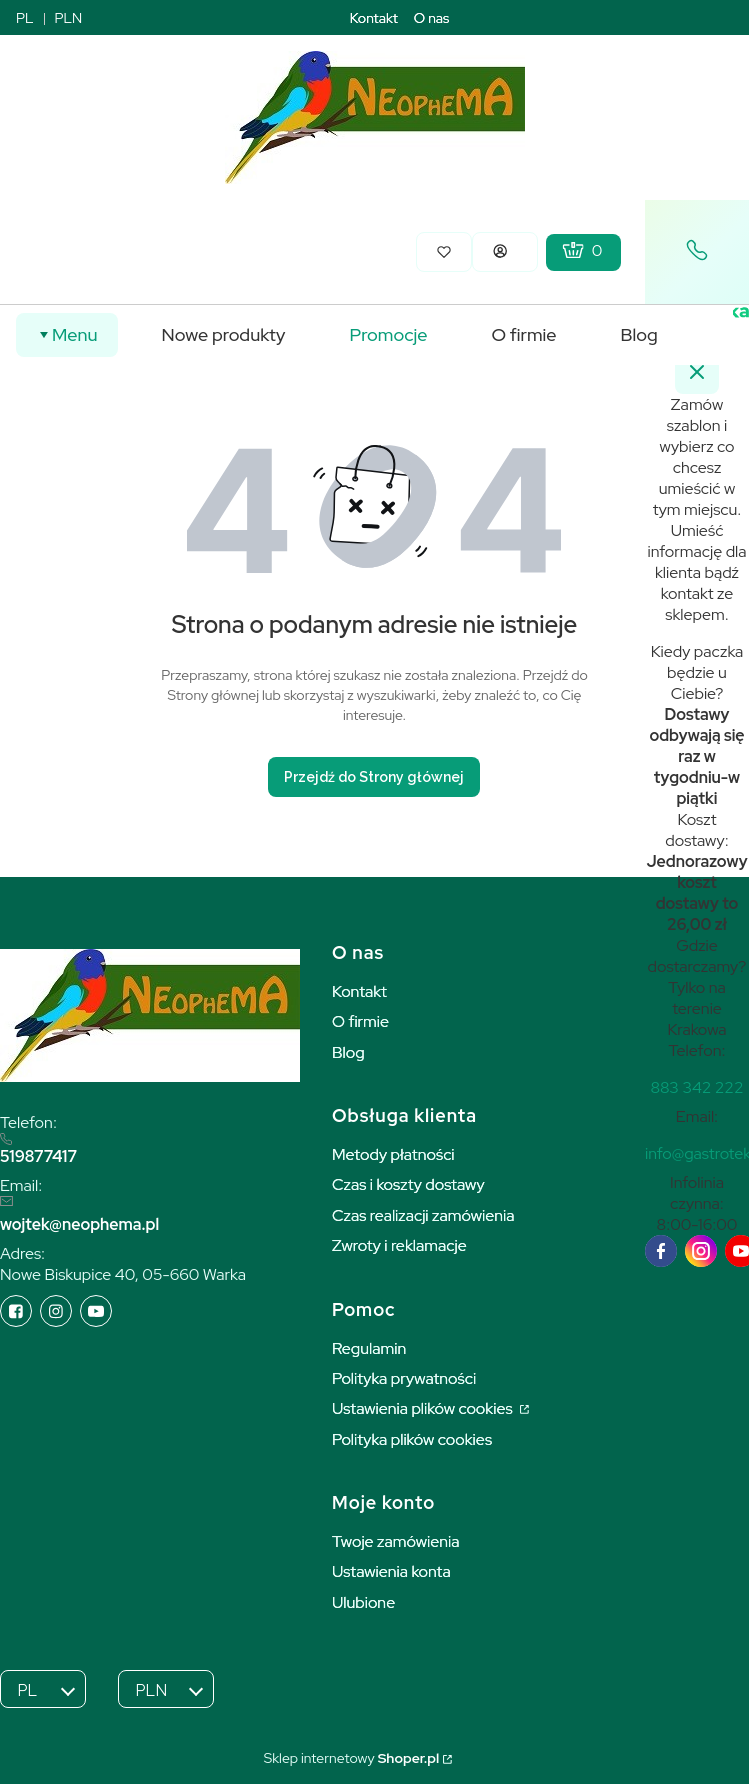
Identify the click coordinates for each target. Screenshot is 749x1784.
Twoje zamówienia (396, 1541)
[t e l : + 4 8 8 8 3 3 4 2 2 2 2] (696, 1087)
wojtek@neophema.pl (79, 1224)
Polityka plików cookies (412, 1439)
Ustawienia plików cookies (424, 1408)
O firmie (360, 1021)
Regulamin (369, 1348)
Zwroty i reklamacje (399, 1245)
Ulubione (363, 1602)
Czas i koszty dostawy (408, 1184)
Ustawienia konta (391, 1571)
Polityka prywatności (404, 1378)
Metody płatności (393, 1154)
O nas (432, 18)
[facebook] (661, 1251)
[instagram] (701, 1251)
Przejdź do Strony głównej (374, 777)
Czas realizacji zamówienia (423, 1215)
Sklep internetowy (351, 1758)
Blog (348, 1052)
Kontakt (374, 18)
